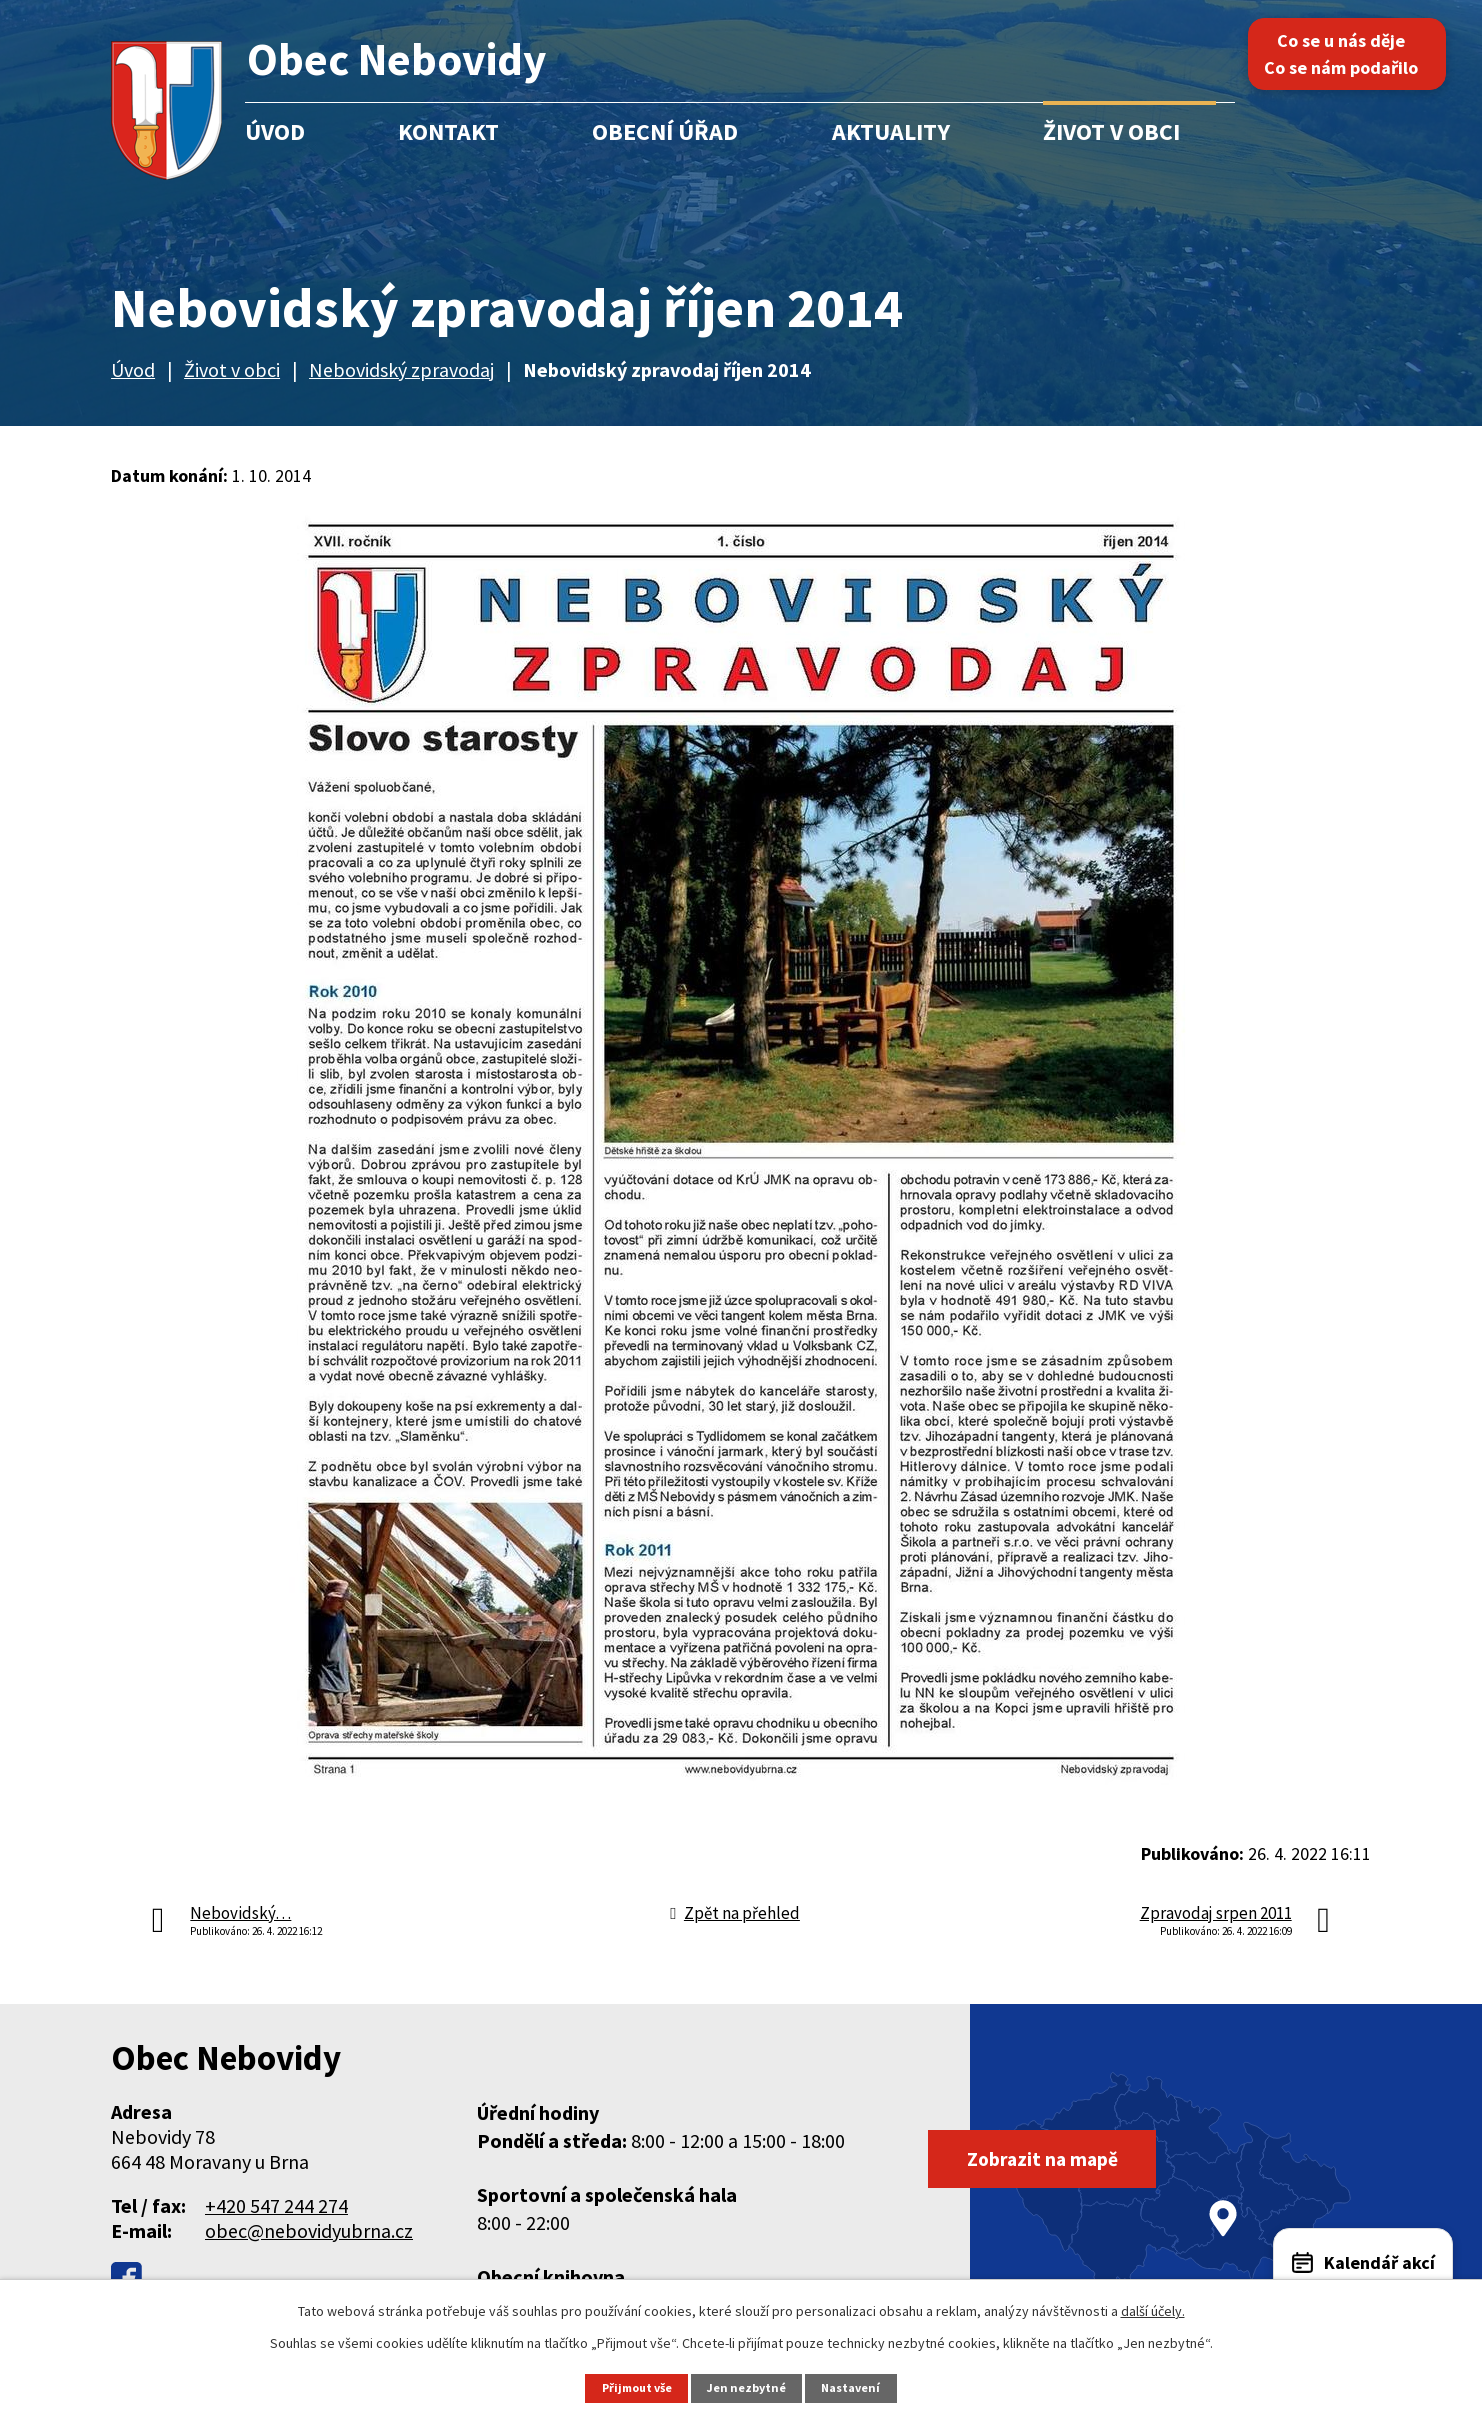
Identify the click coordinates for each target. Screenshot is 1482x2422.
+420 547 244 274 (276, 2205)
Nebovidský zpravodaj (401, 369)
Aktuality (891, 131)
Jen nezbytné (750, 2387)
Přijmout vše (634, 2387)
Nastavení (856, 2387)
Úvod (275, 131)
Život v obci (1111, 131)
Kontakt (448, 131)
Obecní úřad (665, 131)
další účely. (1153, 2311)
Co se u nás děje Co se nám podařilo (1351, 54)
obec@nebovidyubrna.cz (309, 2230)
